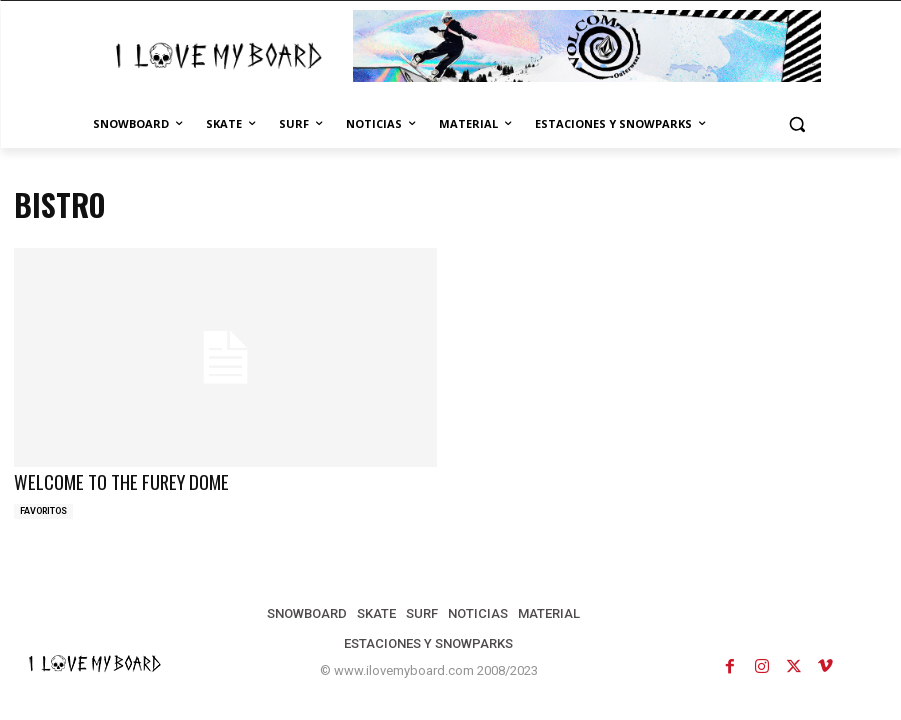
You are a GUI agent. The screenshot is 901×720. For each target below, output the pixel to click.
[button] (797, 124)
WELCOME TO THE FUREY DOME (113, 480)
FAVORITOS (43, 509)
